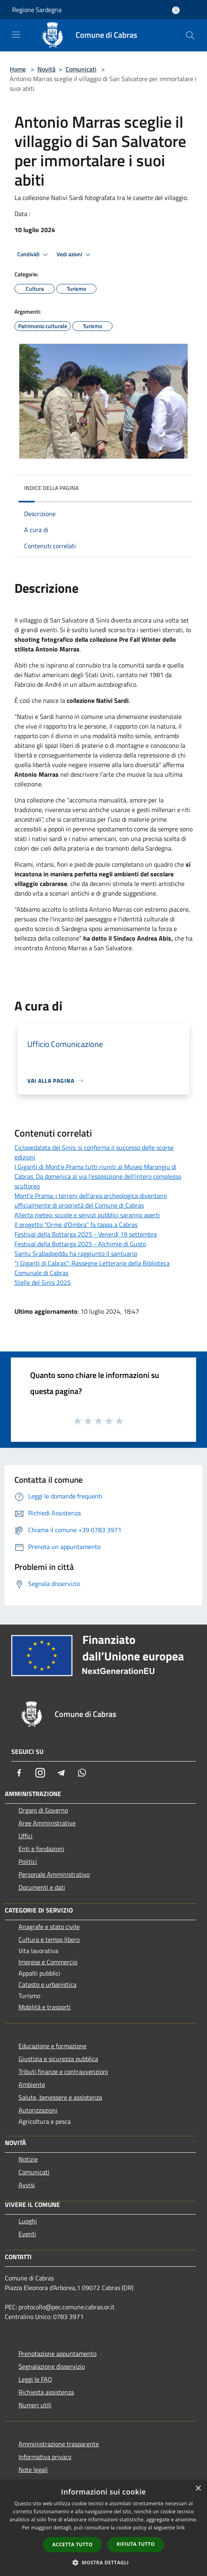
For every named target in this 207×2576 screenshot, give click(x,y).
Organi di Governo (43, 1810)
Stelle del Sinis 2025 (42, 1282)
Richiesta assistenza (46, 2392)
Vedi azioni (75, 254)
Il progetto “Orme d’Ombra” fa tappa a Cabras (75, 1224)
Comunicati (81, 69)
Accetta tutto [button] (72, 2544)
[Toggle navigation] (16, 34)
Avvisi (26, 2185)
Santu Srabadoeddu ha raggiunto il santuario (75, 1253)
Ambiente (31, 2084)
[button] (103, 2562)
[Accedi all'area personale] (176, 10)
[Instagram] (40, 1773)
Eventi (27, 2234)
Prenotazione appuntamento (57, 2353)
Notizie (28, 2159)
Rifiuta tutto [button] (136, 2544)
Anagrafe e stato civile (49, 1926)
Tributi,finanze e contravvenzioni (63, 2071)
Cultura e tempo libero (49, 1939)
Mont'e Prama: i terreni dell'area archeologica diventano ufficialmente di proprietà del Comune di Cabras (90, 1200)
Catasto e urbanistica (47, 1984)
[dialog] (103, 2528)
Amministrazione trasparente (58, 2444)
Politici (27, 1861)
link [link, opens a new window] (180, 2527)
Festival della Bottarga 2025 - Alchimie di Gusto (80, 1244)
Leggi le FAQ (35, 2379)
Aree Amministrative (47, 1823)
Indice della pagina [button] (51, 488)
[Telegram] (61, 1773)
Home (18, 69)
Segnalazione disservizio (51, 2366)
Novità (46, 69)
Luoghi (27, 2221)
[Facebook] (19, 1773)
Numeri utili (34, 2405)
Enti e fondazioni (41, 1848)
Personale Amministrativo (54, 1874)
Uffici (25, 1836)
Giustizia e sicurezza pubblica (58, 2059)
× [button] (198, 2489)
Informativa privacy (45, 2457)
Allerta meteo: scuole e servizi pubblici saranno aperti (87, 1215)
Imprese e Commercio (47, 1962)
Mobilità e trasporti (44, 2007)
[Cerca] (190, 35)
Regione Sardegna (36, 9)
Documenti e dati (41, 1887)
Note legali (33, 2469)
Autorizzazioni (37, 2110)
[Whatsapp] (82, 1773)
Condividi (33, 254)
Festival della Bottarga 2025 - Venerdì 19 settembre (85, 1234)
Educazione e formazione (52, 2046)
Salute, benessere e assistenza (60, 2097)
